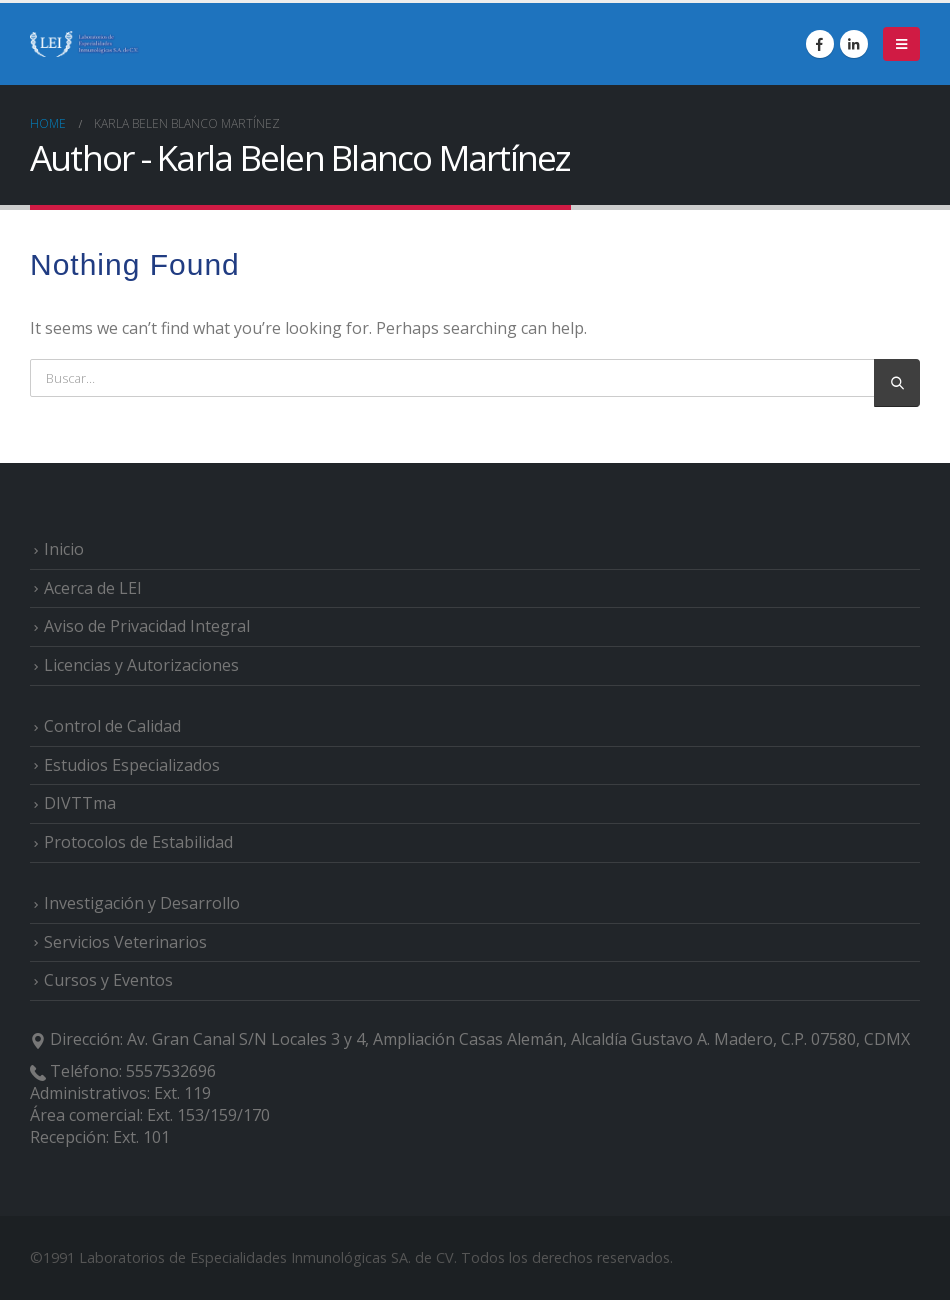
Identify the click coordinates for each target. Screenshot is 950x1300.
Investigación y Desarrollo (142, 903)
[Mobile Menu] (901, 44)
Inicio (64, 549)
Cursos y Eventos (108, 980)
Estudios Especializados (132, 765)
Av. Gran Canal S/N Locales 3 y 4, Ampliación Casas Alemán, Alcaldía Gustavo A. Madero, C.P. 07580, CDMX (518, 1039)
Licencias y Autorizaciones (141, 665)
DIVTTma (80, 803)
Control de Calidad (112, 726)
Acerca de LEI (93, 588)
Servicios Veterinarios (125, 942)
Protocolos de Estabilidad (138, 842)
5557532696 (171, 1071)
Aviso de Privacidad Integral (147, 626)
